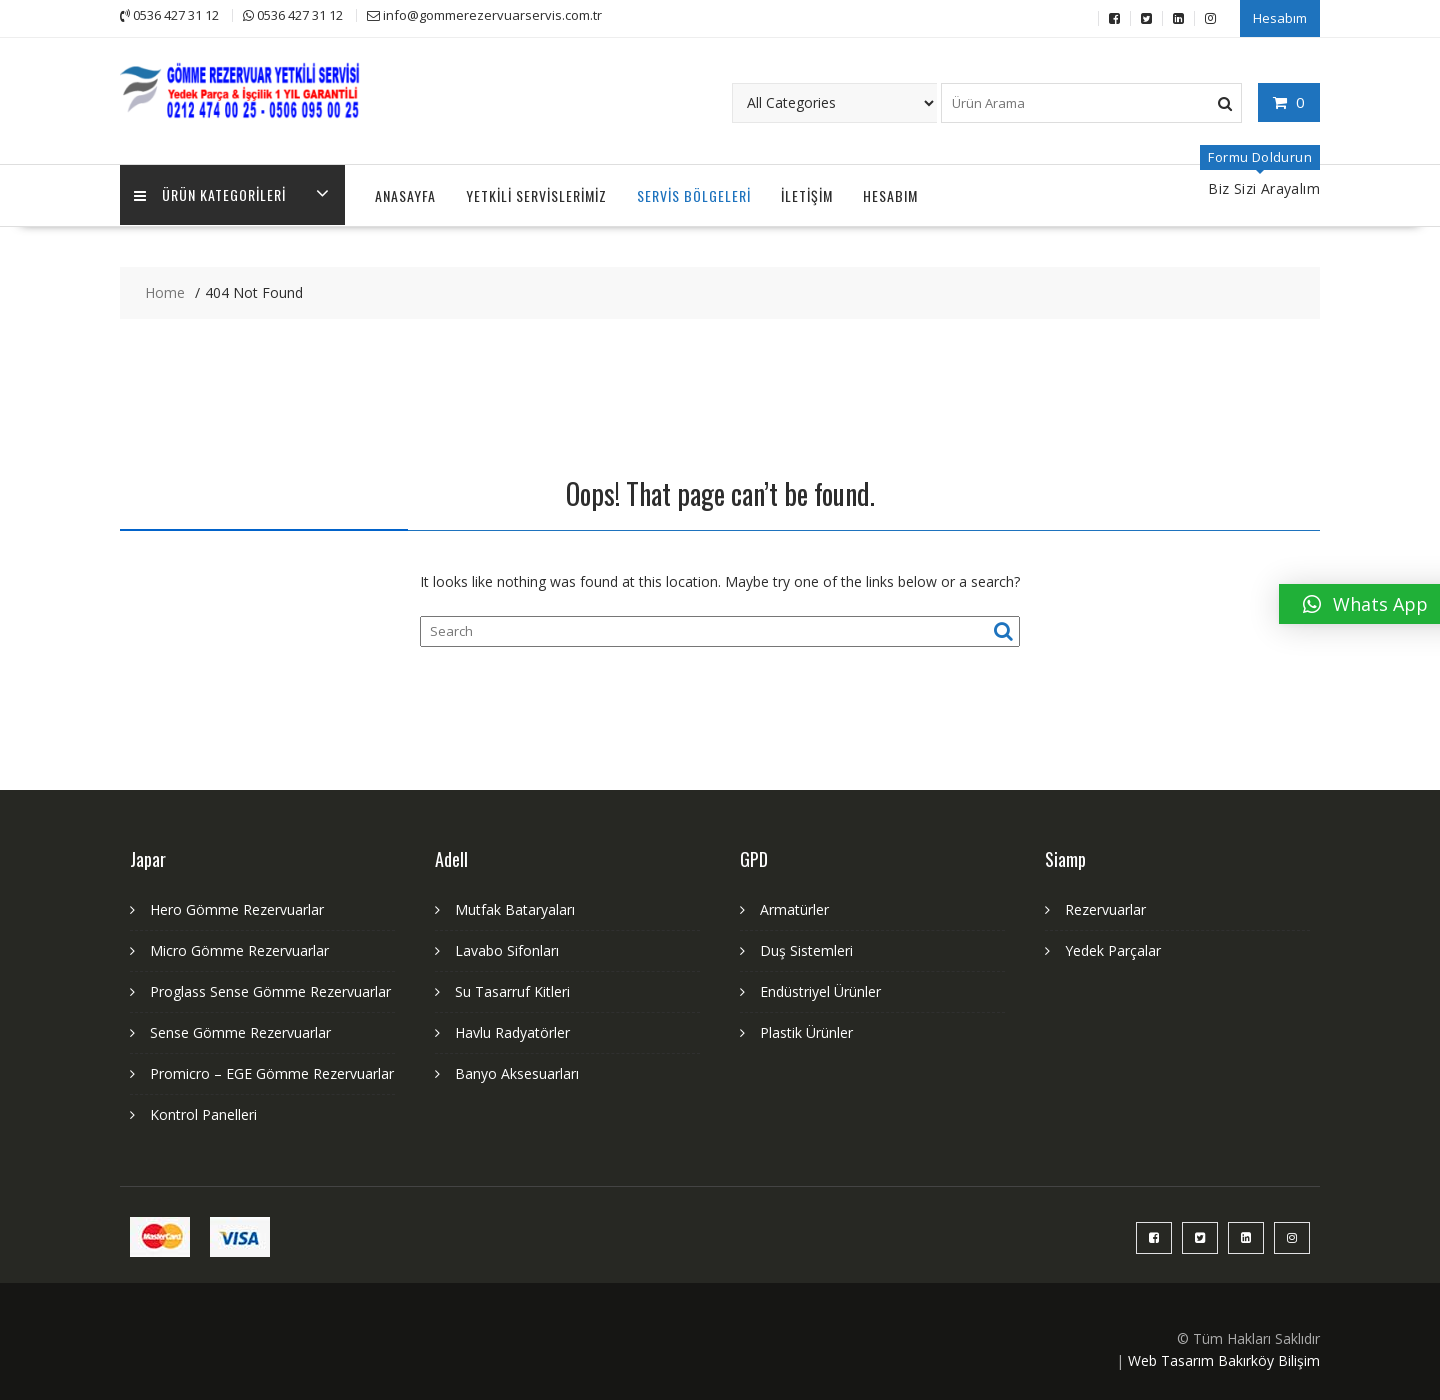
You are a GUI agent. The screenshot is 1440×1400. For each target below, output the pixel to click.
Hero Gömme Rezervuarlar (237, 907)
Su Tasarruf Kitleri (512, 989)
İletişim (807, 193)
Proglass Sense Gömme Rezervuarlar (270, 989)
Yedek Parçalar (1113, 948)
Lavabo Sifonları (507, 948)
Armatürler (794, 907)
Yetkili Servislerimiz (536, 193)
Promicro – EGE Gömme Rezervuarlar (272, 1071)
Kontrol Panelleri (203, 1112)
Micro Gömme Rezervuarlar (239, 948)
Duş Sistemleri (806, 948)
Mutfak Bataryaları (515, 907)
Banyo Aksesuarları (517, 1071)
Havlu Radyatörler (512, 1030)
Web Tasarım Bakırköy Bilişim (1224, 1358)
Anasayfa (405, 193)
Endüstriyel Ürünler (820, 989)
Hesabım (1280, 17)
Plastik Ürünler (806, 1030)
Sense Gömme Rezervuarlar (240, 1030)
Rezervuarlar (1105, 907)
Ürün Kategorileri (211, 193)
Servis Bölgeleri (694, 193)
